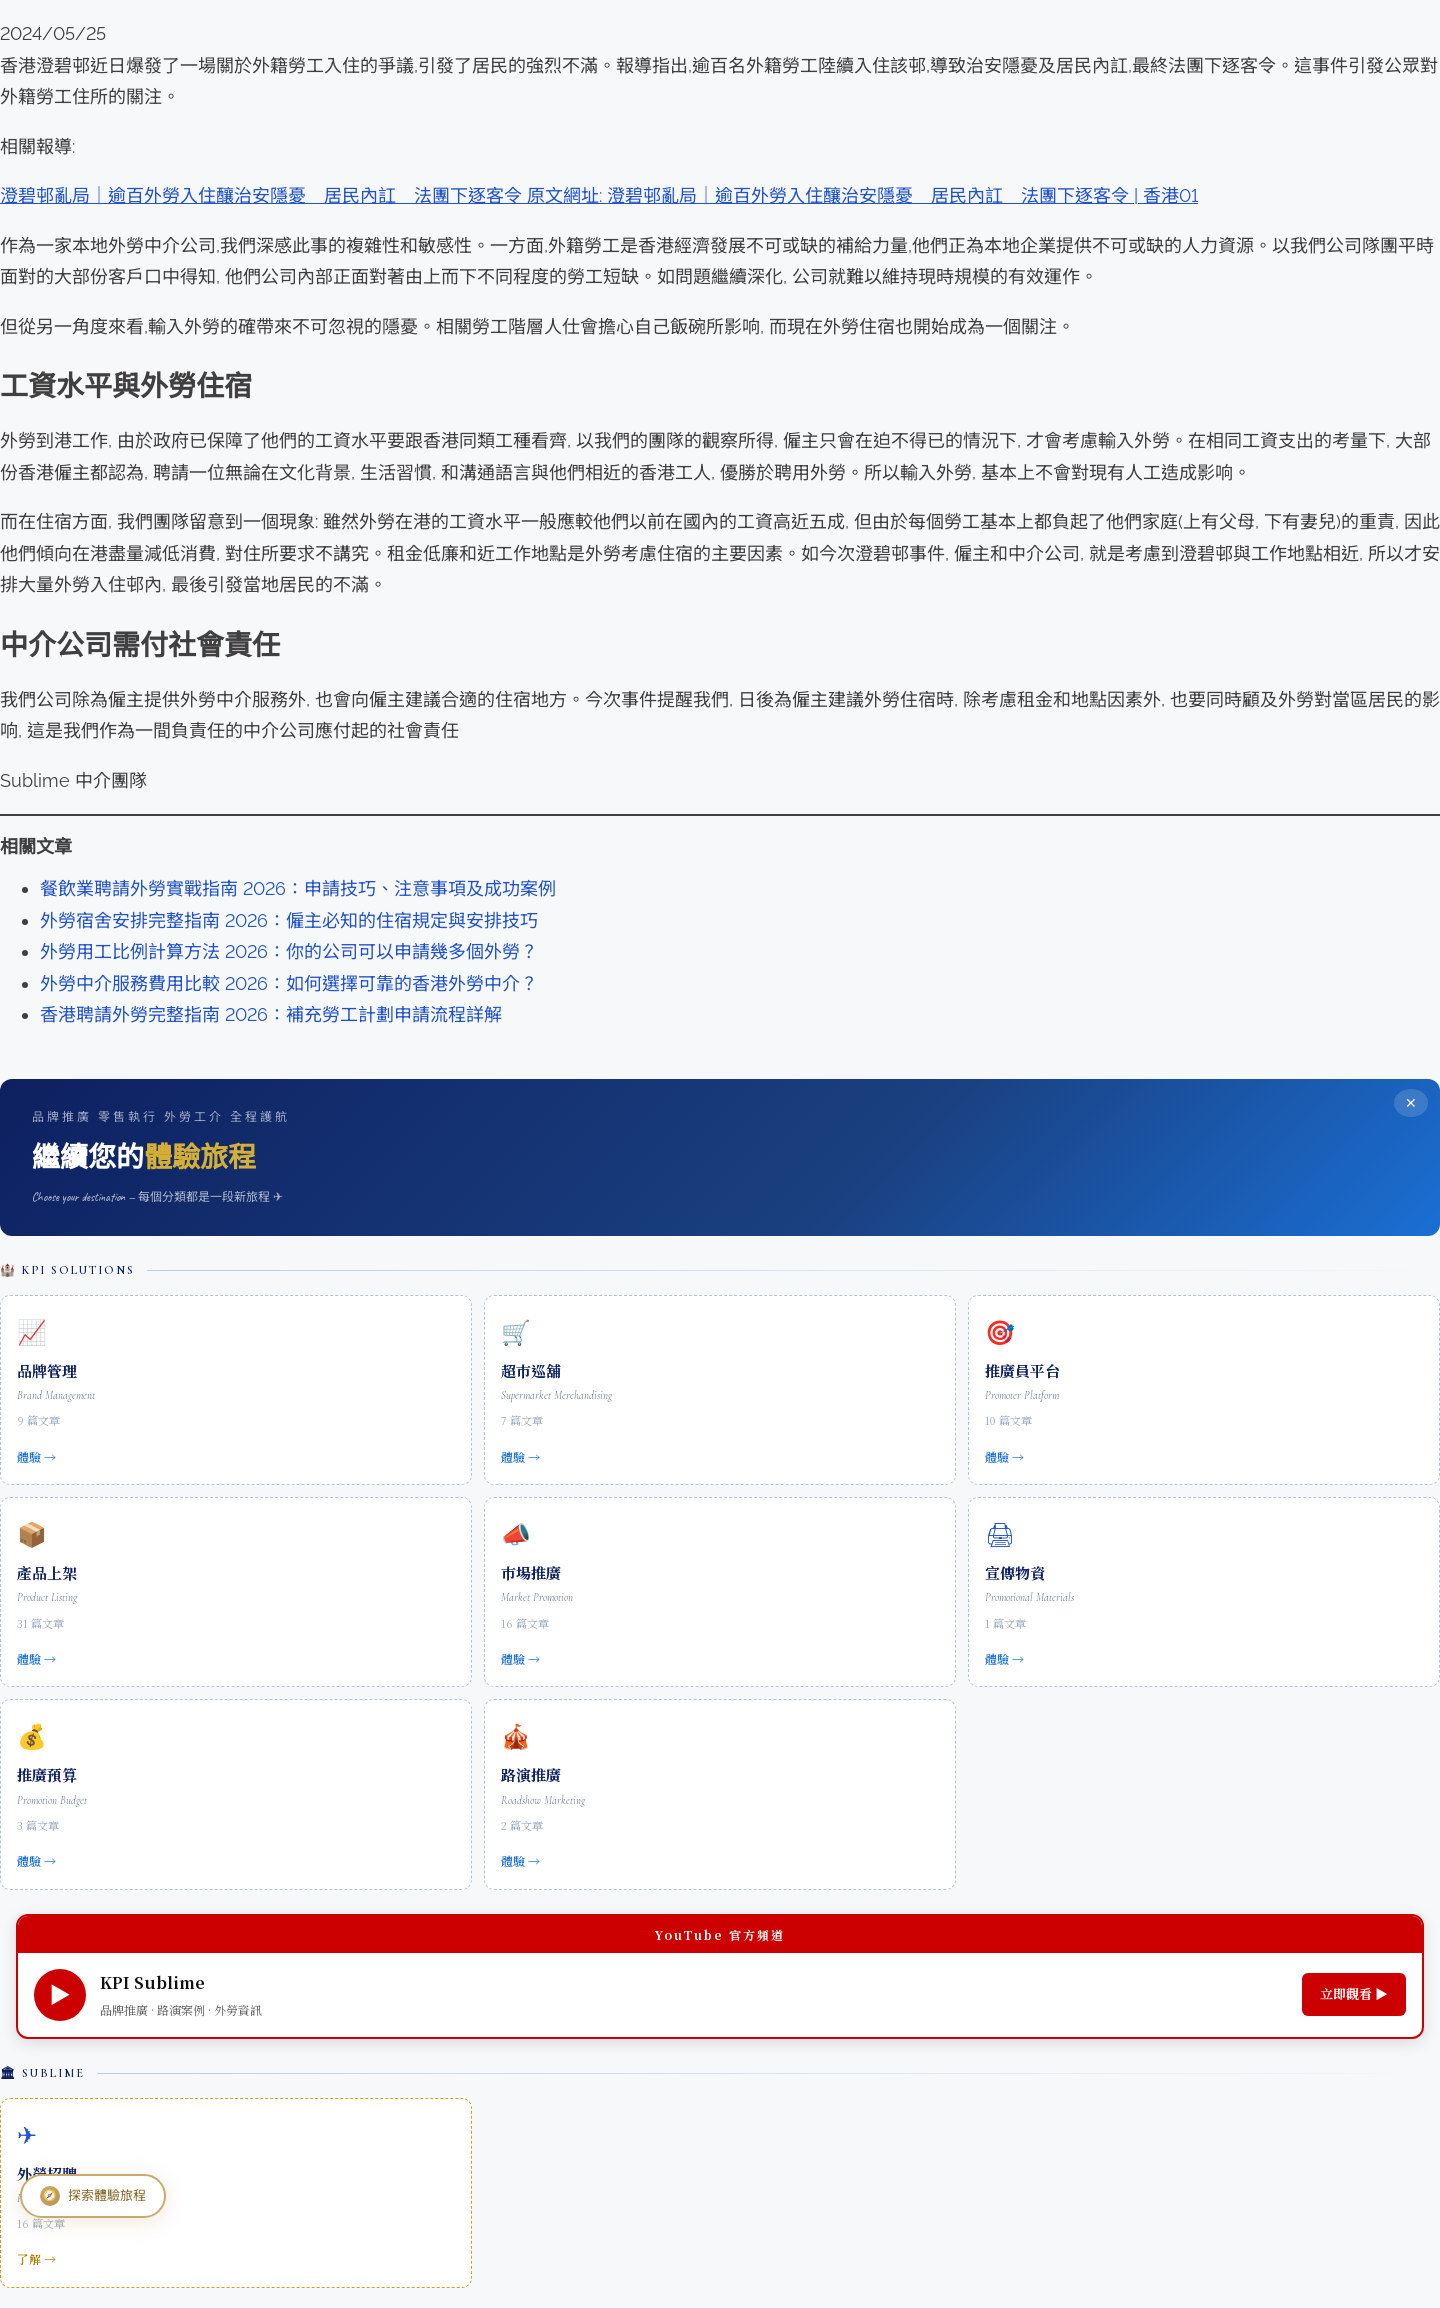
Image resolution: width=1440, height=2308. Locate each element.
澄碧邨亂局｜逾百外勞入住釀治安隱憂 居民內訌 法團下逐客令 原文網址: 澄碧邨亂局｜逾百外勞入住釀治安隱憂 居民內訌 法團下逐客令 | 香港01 (599, 195)
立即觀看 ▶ (1354, 1993)
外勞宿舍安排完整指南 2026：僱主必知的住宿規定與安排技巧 (289, 920)
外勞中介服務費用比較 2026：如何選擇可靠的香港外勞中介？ (289, 983)
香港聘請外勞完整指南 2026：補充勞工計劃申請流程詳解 (271, 1014)
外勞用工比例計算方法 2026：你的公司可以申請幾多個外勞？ (289, 951)
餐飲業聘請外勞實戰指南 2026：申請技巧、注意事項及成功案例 (298, 888)
